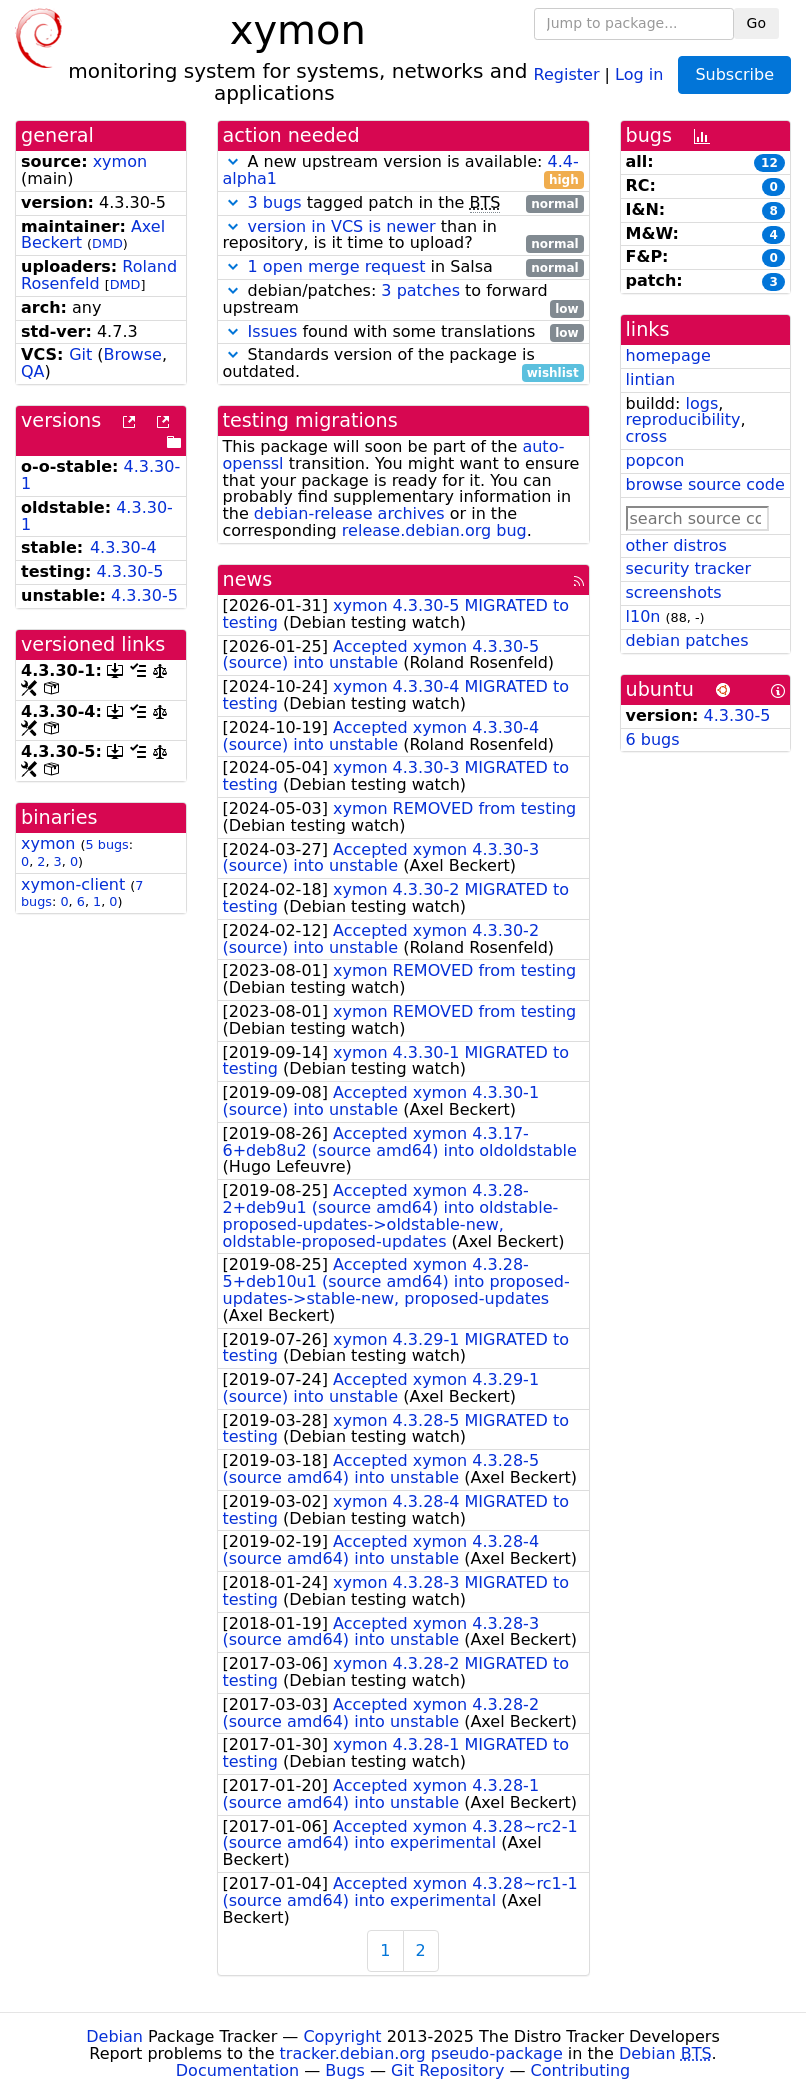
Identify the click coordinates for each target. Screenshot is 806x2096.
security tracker (689, 568)
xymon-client (73, 884)
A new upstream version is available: (403, 171)
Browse (133, 354)
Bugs (345, 2070)
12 (769, 163)
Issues (273, 331)
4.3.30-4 (123, 547)
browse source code (705, 484)
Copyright (342, 2036)
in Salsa (403, 267)
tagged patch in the (403, 203)
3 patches (420, 290)
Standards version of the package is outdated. (403, 364)
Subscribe (734, 74)
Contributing (581, 2070)
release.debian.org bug (434, 530)
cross (646, 436)
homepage (668, 355)
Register (567, 73)
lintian (651, 379)
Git (80, 354)
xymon (120, 161)
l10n (643, 616)
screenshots (674, 592)
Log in (639, 73)
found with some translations (403, 332)
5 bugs (107, 844)
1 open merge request (337, 266)
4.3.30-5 (130, 571)
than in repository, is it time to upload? (403, 236)
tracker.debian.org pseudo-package (421, 2053)
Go (756, 23)
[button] (233, 161)
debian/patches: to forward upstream (403, 300)
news (248, 579)
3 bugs (275, 202)
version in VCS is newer (342, 226)
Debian (114, 2036)
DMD (107, 243)
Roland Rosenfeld (99, 275)
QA (33, 371)
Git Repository (447, 2070)
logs (701, 403)
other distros (676, 545)
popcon (655, 460)
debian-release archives (349, 513)
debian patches (687, 640)
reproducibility (683, 419)
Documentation (237, 2070)
